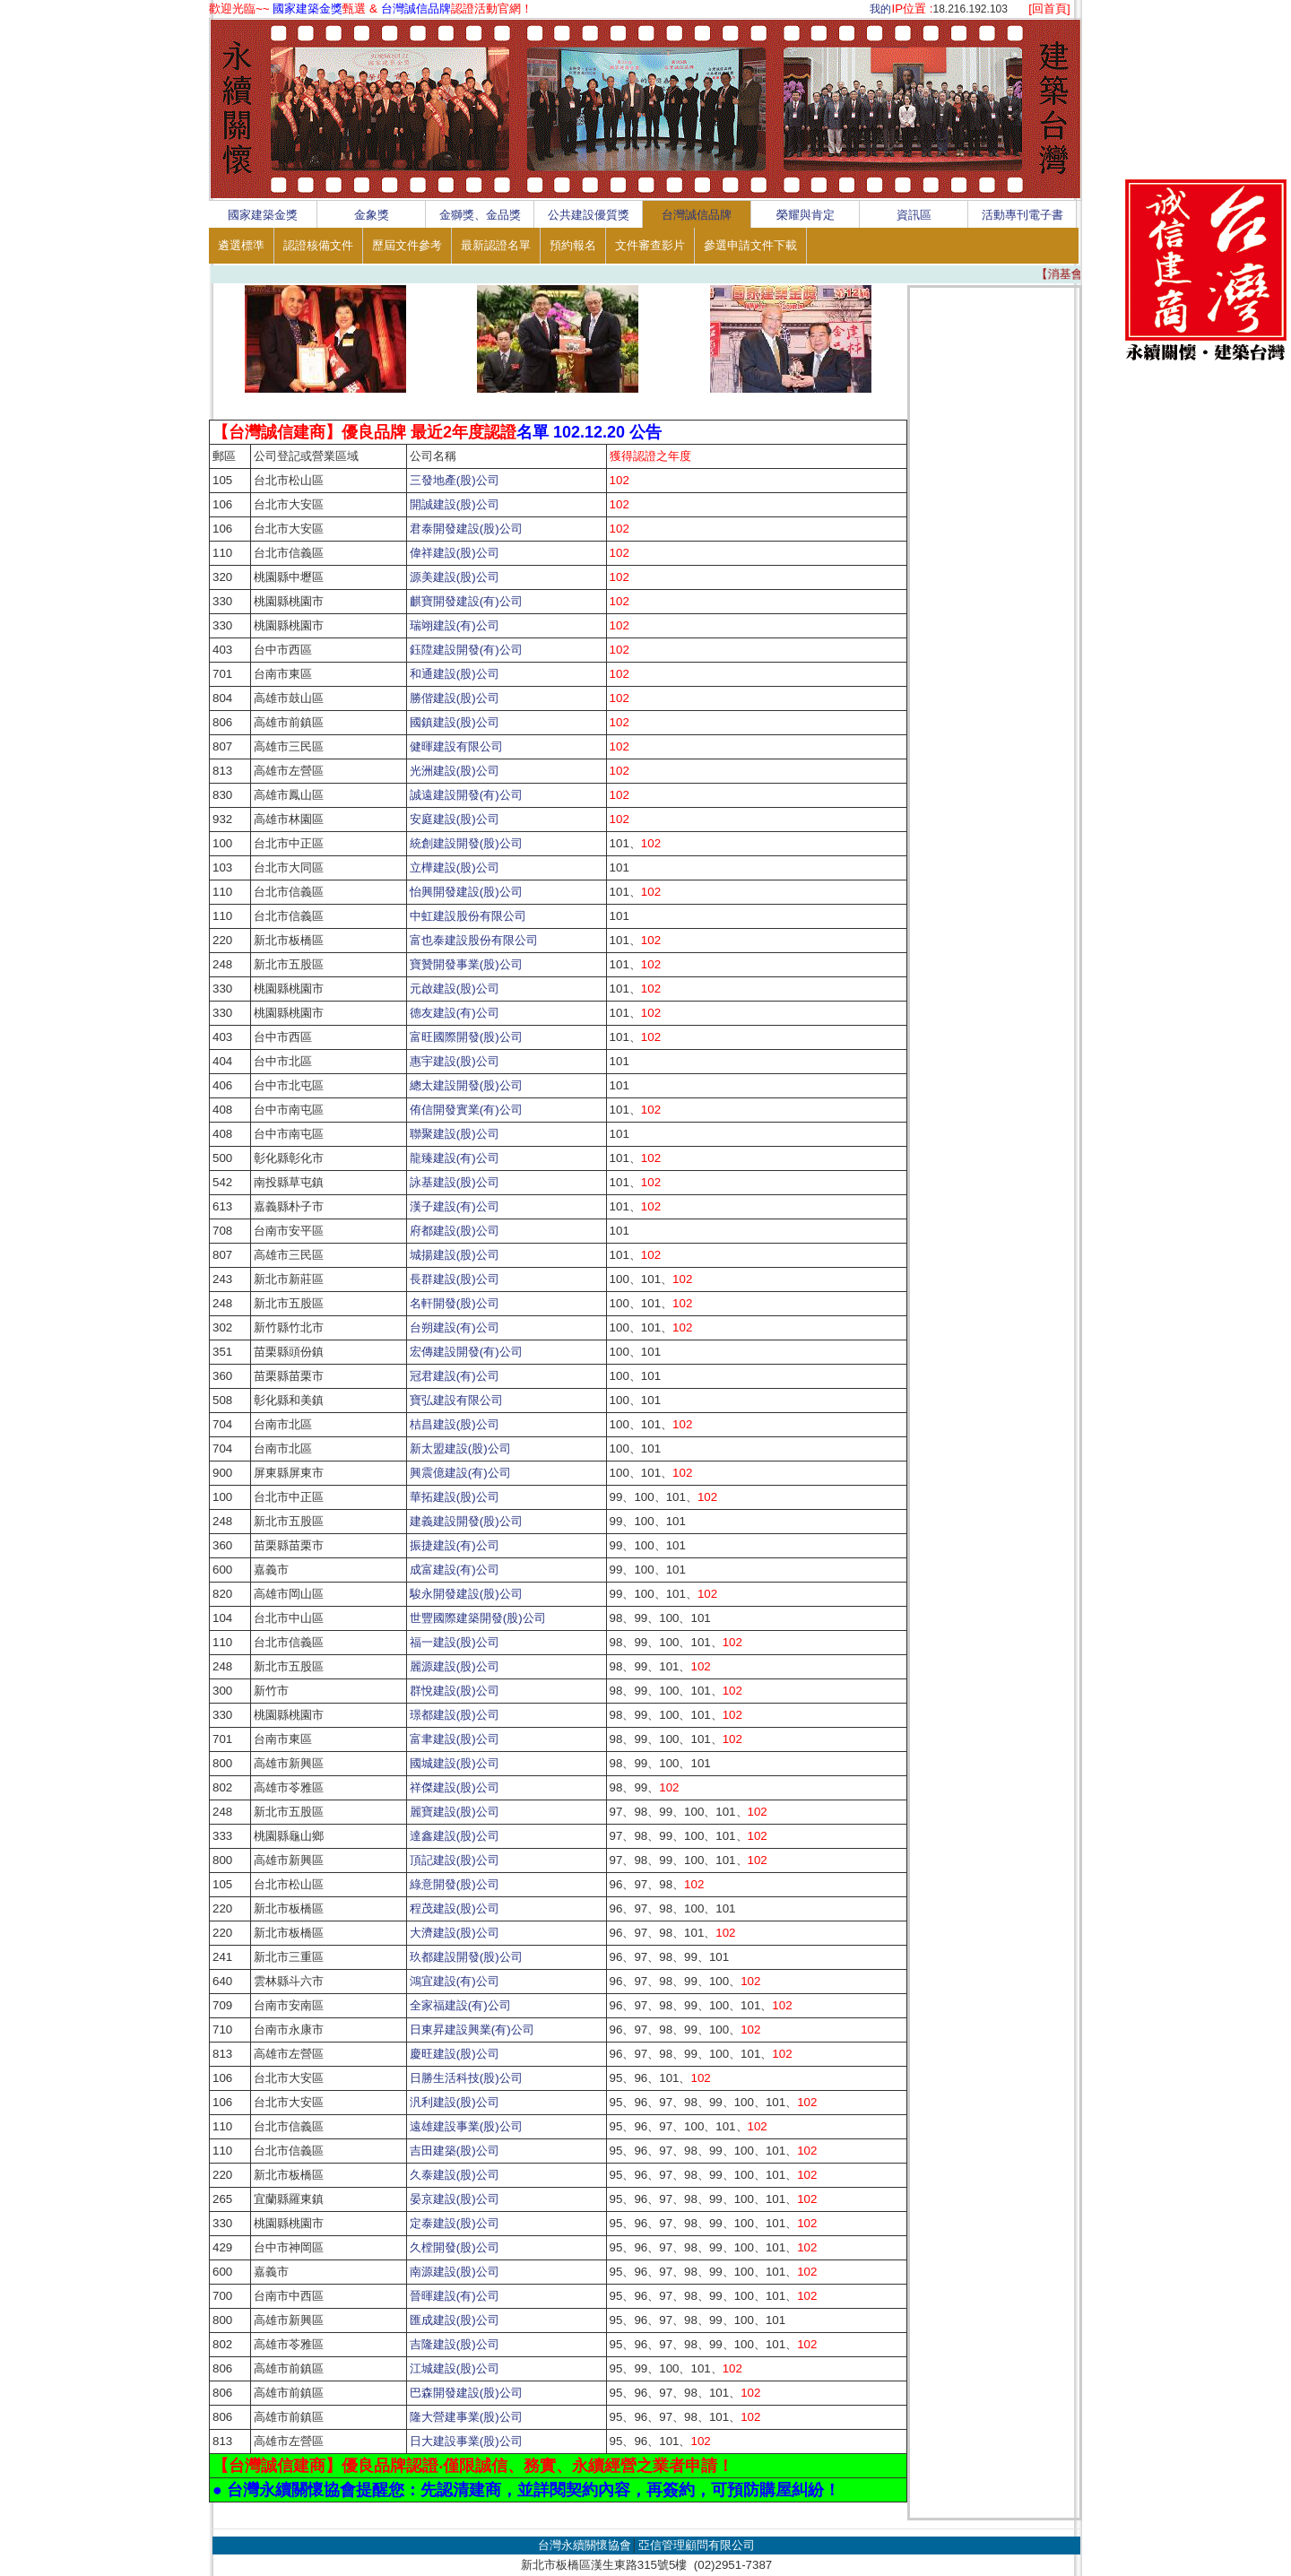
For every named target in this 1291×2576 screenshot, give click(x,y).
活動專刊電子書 (1022, 214)
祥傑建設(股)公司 (454, 1787)
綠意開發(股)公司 (454, 1884)
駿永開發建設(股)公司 (466, 1593)
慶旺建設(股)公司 (454, 2053)
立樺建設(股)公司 (454, 867)
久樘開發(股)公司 (454, 2247)
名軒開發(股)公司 (454, 1303)
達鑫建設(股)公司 (454, 1836)
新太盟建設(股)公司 (460, 1448)
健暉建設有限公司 (456, 746)
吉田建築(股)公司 (454, 2150)
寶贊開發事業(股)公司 (466, 964)
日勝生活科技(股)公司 (466, 2078)
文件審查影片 (650, 245)
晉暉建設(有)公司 (454, 2296)
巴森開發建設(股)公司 (466, 2392)
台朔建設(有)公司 (454, 1327)
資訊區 (914, 214)
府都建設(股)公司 (454, 1230)
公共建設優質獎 (588, 214)
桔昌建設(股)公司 (454, 1424)
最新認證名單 (496, 245)
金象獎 (371, 214)
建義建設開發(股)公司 (466, 1521)
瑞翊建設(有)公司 (454, 625)
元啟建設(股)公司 (454, 988)
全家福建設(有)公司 (460, 2005)
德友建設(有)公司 (454, 1012)
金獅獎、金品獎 (480, 214)
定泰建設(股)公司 (454, 2223)
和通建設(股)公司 (454, 674)
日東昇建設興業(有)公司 (472, 2029)
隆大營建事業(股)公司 (466, 2417)
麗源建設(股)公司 (454, 1666)
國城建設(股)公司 (454, 1763)
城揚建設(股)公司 (454, 1255)
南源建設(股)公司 (454, 2271)
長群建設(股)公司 (454, 1279)
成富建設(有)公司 (454, 1569)
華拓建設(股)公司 (454, 1497)
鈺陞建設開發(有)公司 (466, 649)
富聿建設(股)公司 (454, 1739)
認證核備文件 (318, 245)
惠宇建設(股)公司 (454, 1061)
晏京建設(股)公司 (454, 2199)
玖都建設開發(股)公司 (466, 1957)
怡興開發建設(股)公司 (466, 891)
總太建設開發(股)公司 (466, 1085)
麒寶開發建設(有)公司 (466, 601)
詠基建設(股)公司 (454, 1182)
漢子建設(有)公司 (454, 1206)
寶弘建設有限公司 (456, 1400)
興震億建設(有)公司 (460, 1472)
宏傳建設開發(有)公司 (466, 1351)
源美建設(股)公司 (454, 577)
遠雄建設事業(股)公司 (466, 2126)
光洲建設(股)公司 (454, 770)
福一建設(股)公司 (454, 1642)
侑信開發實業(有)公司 (466, 1109)
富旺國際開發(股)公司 (466, 1037)
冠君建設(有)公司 (454, 1376)
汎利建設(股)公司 (454, 2102)
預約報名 (573, 245)
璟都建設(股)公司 (454, 1715)
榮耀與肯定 (805, 214)
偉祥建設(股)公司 (454, 552)
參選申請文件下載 (750, 245)
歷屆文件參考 (407, 245)
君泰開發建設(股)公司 (466, 528)
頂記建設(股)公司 (454, 1860)
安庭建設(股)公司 (454, 819)
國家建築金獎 (263, 214)
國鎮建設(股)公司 (454, 722)
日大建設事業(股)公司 (466, 2441)
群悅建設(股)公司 (454, 1690)
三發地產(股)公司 (454, 480)
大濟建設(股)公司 (454, 1932)
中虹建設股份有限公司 (468, 916)
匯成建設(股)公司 (454, 2320)
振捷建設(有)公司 (454, 1545)
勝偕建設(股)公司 (454, 698)
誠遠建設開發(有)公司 (466, 795)
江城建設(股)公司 (454, 2368)
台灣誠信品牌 (697, 214)
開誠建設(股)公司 (454, 504)
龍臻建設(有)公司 (454, 1158)
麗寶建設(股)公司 (460, 1811)
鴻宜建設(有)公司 (454, 1981)
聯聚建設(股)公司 (454, 1134)
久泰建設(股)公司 (454, 2174)
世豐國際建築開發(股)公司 (478, 1618)
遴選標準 (241, 245)
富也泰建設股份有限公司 (474, 940)
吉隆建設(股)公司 (454, 2344)
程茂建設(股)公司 (460, 1908)
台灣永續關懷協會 (584, 2545)
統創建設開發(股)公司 (466, 843)
